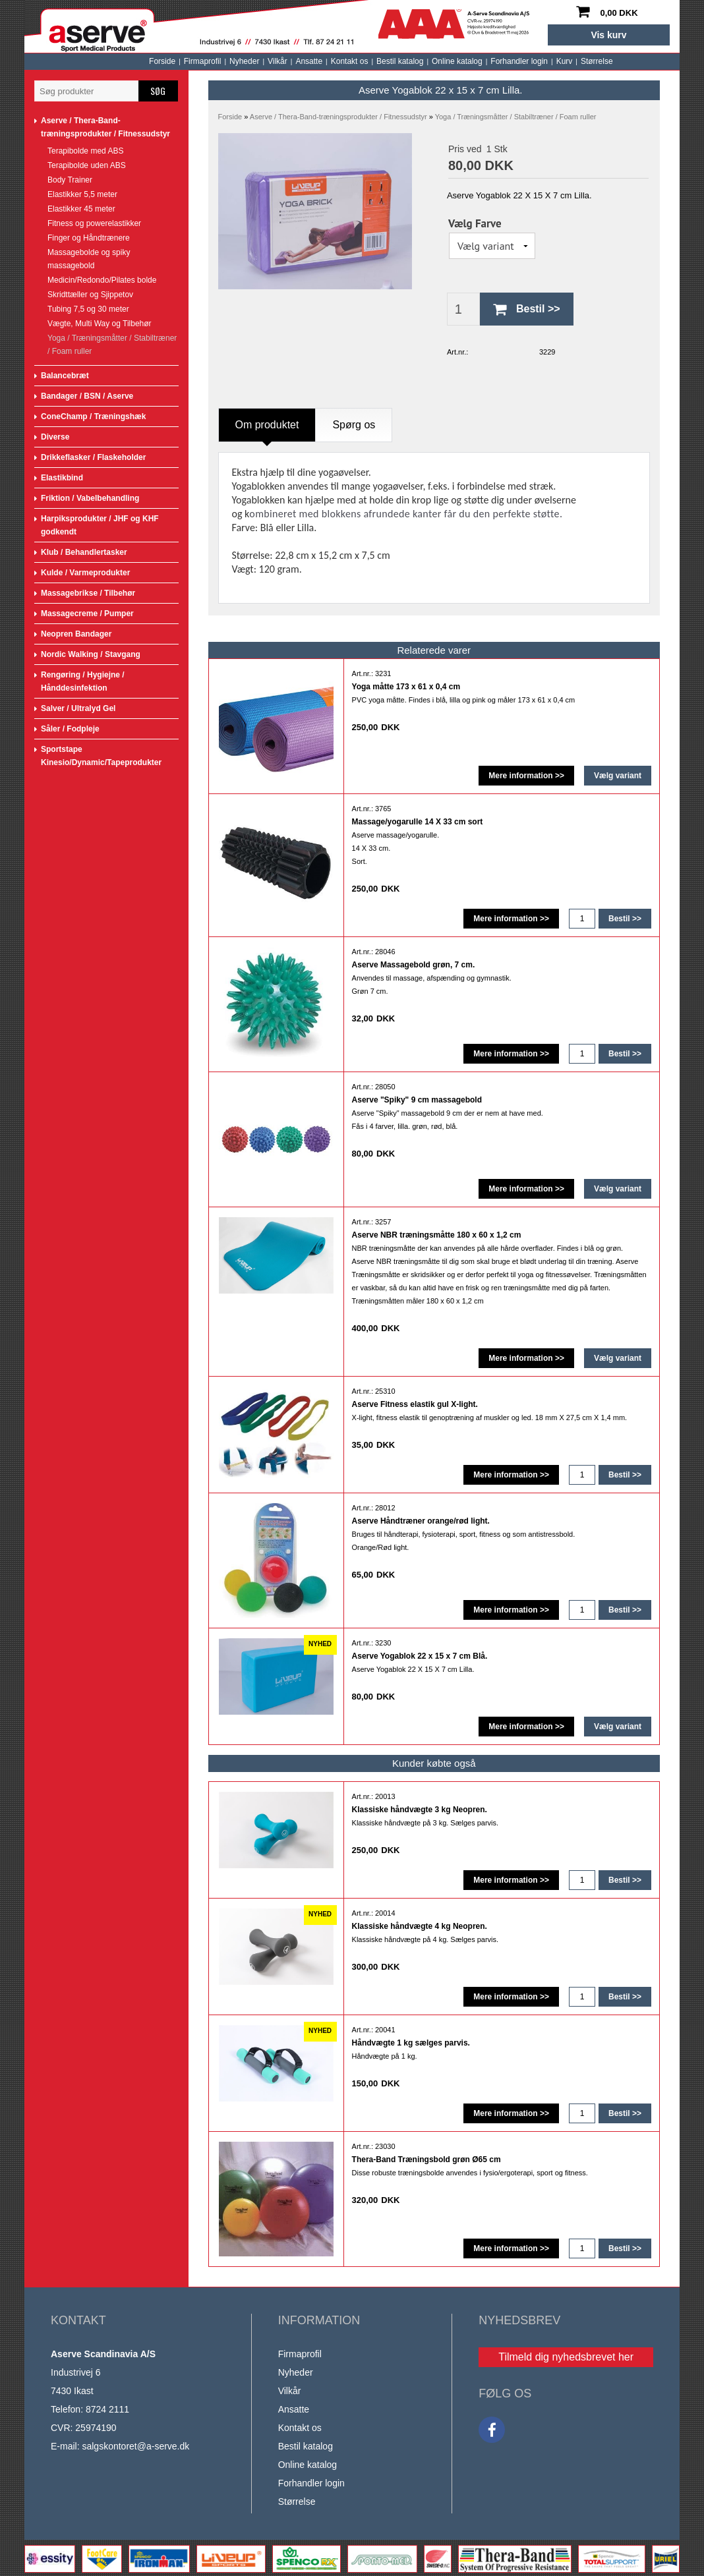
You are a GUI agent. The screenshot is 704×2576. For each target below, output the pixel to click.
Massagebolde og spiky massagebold (88, 259)
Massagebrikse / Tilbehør (88, 593)
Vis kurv (608, 35)
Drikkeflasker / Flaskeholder (93, 457)
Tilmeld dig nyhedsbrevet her (565, 2356)
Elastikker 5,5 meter (82, 194)
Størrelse (482, 61)
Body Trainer (69, 180)
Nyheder (129, 61)
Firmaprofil (88, 61)
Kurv (450, 61)
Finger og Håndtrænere (88, 238)
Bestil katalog (285, 61)
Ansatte (194, 61)
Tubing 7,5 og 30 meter (88, 309)
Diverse (55, 437)
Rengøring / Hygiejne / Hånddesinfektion (83, 681)
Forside (47, 61)
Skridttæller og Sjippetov (90, 294)
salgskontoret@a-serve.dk (135, 2446)
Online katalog (342, 61)
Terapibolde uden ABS (86, 165)
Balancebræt (65, 375)
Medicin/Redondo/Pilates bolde (101, 280)
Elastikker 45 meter (81, 209)
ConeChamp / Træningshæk (93, 416)
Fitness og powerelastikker (94, 223)
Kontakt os (235, 61)
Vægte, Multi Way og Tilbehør (99, 323)
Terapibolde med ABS (85, 151)
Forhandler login (404, 61)
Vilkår (163, 61)
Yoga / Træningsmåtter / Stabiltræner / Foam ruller (112, 344)
